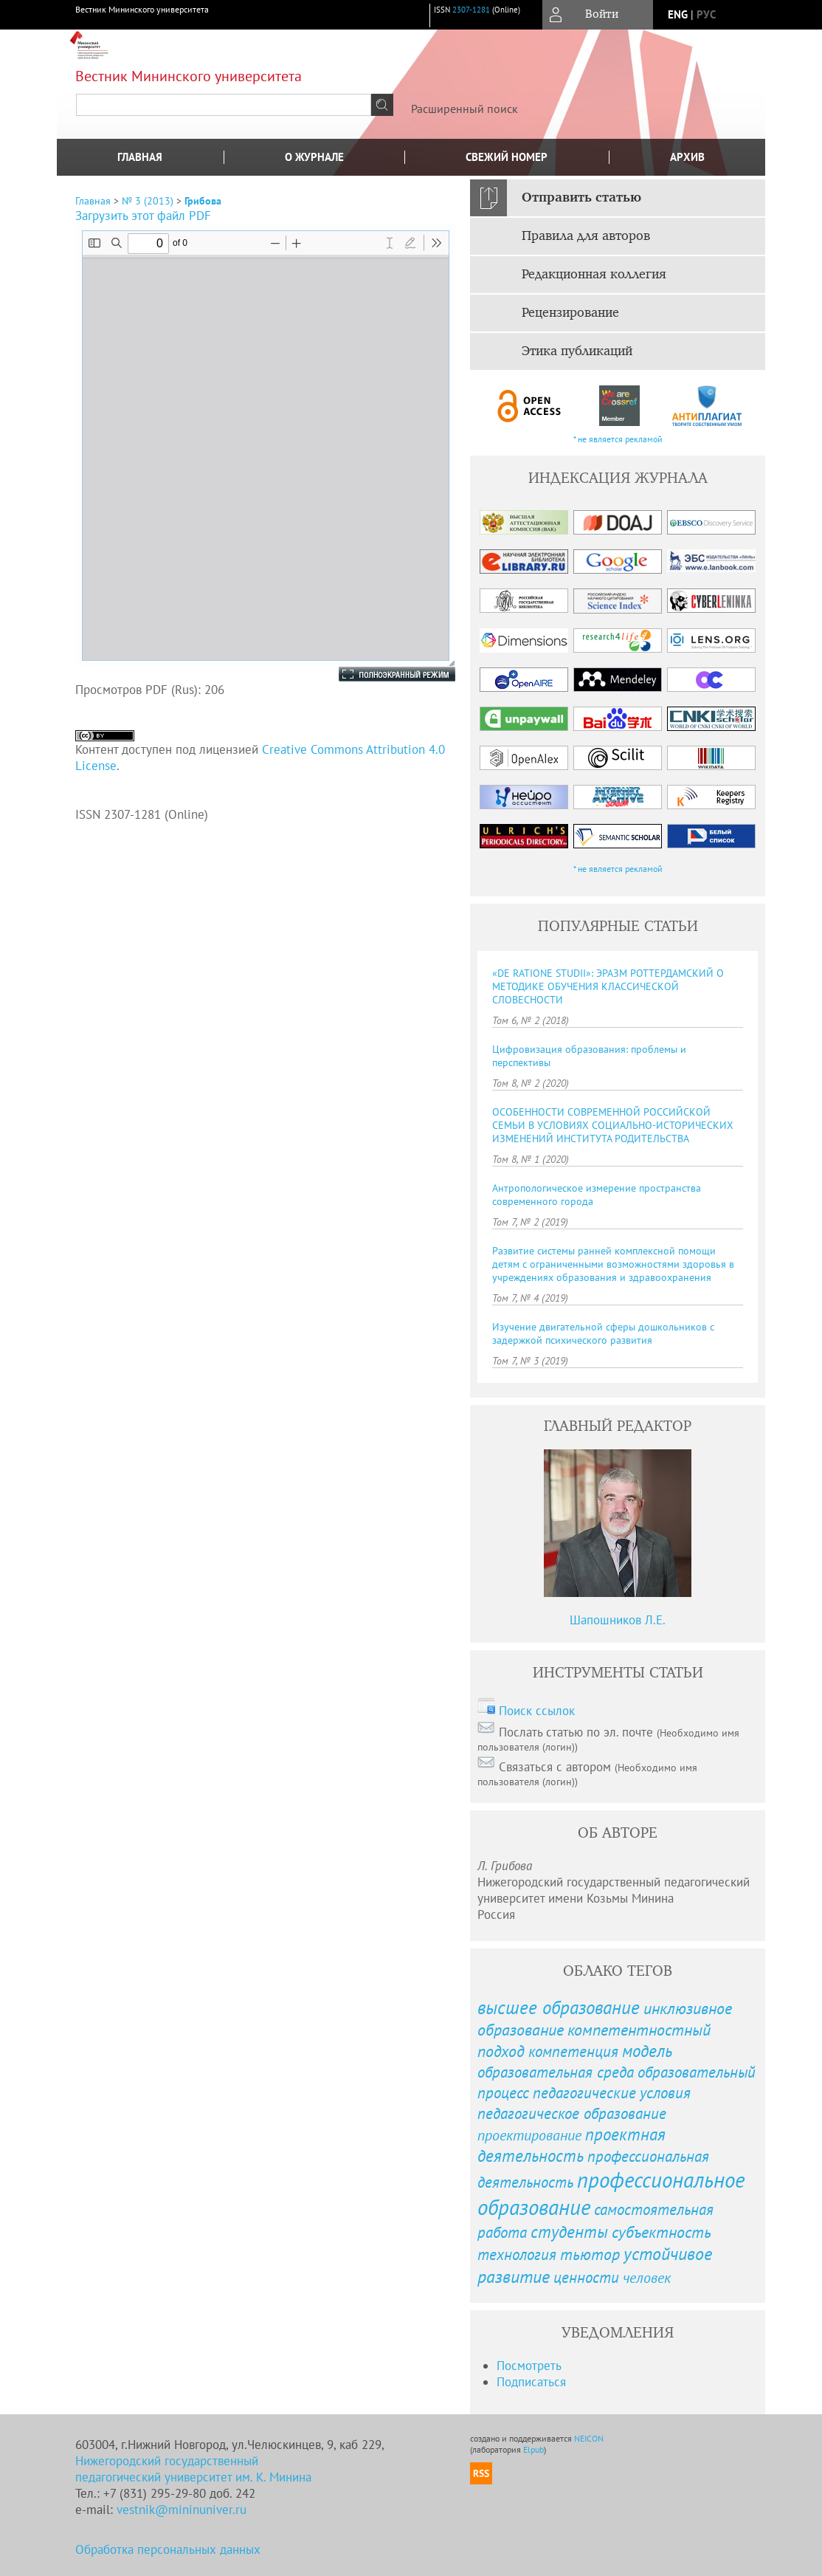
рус (706, 14)
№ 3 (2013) (147, 200)
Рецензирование (570, 313)
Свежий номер (507, 157)
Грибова (202, 200)
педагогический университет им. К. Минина (193, 2477)
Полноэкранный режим (382, 674)
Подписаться (531, 2382)
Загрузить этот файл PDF (143, 215)
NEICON (589, 2438)
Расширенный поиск (464, 108)
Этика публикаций (577, 351)
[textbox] (223, 105)
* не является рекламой (618, 438)
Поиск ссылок (537, 1711)
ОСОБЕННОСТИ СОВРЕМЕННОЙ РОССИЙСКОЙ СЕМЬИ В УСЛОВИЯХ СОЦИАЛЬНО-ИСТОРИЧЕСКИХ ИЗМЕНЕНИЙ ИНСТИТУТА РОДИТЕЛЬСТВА (612, 1125)
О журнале (314, 157)
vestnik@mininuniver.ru (181, 2509)
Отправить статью (581, 198)
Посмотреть (529, 2365)
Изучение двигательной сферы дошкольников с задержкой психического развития (603, 1333)
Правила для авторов (586, 236)
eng (678, 14)
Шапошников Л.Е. (618, 1620)
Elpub (533, 2449)
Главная (139, 157)
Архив (687, 157)
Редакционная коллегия (594, 274)
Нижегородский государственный (166, 2461)
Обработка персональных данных (167, 2549)
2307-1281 (471, 9)
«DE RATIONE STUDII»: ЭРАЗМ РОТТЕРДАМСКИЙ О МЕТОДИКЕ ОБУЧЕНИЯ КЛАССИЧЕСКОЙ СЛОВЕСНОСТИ (608, 986)
